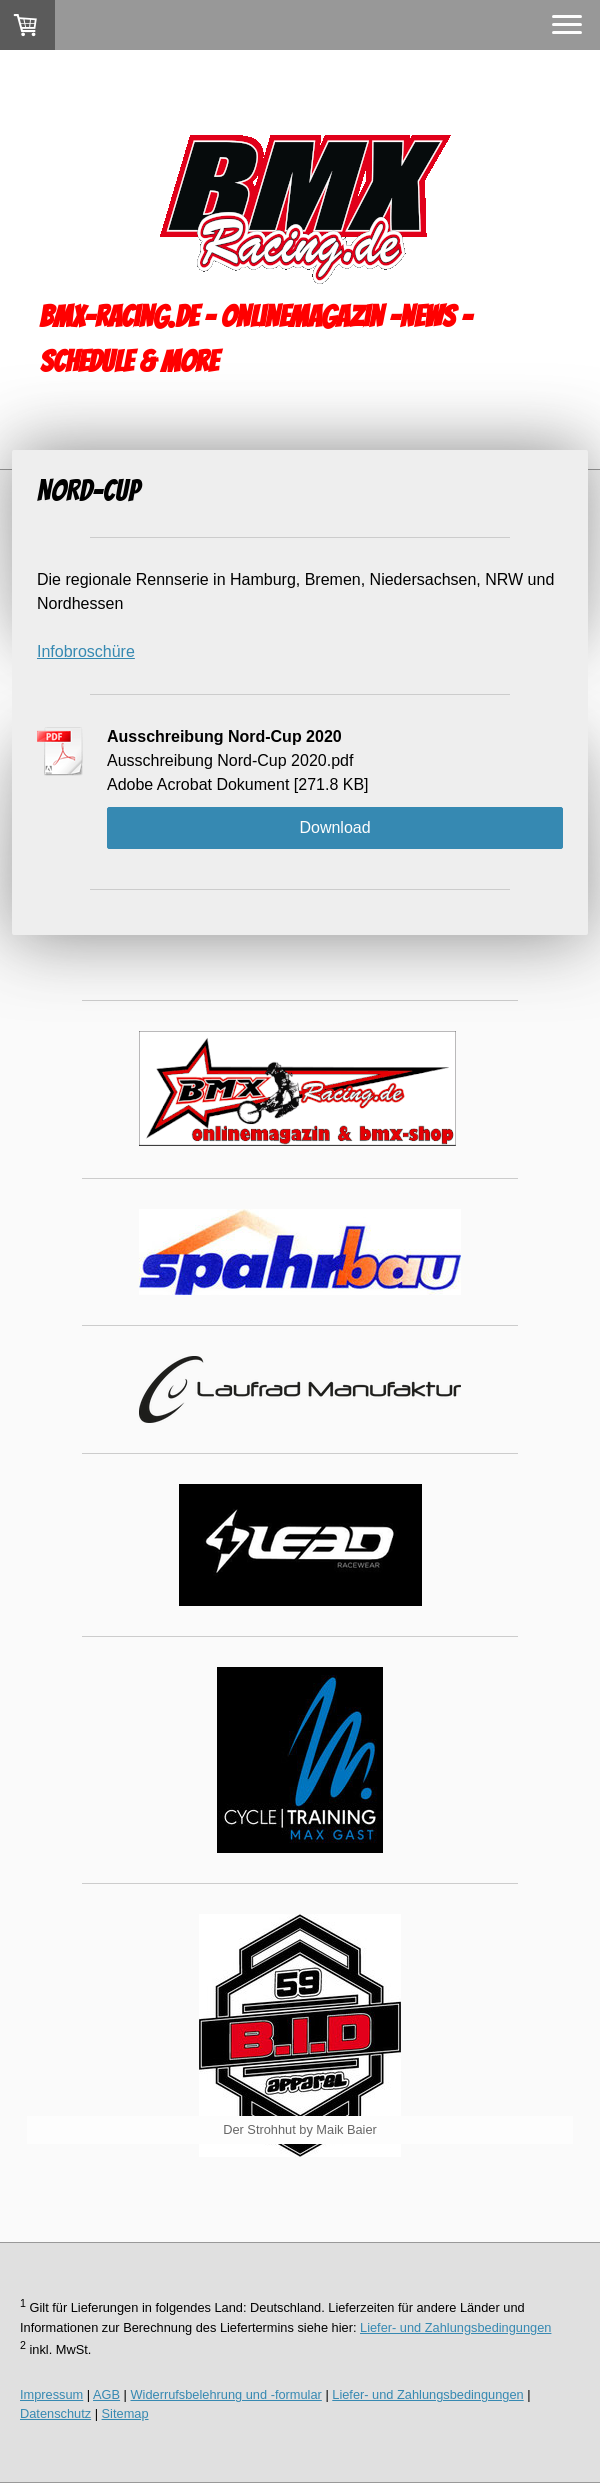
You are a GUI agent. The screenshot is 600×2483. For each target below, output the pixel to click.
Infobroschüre (86, 651)
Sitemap (125, 2413)
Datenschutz (55, 2413)
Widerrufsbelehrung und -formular (226, 2394)
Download (334, 827)
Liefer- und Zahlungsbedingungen (455, 2327)
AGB (106, 2394)
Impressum (51, 2394)
